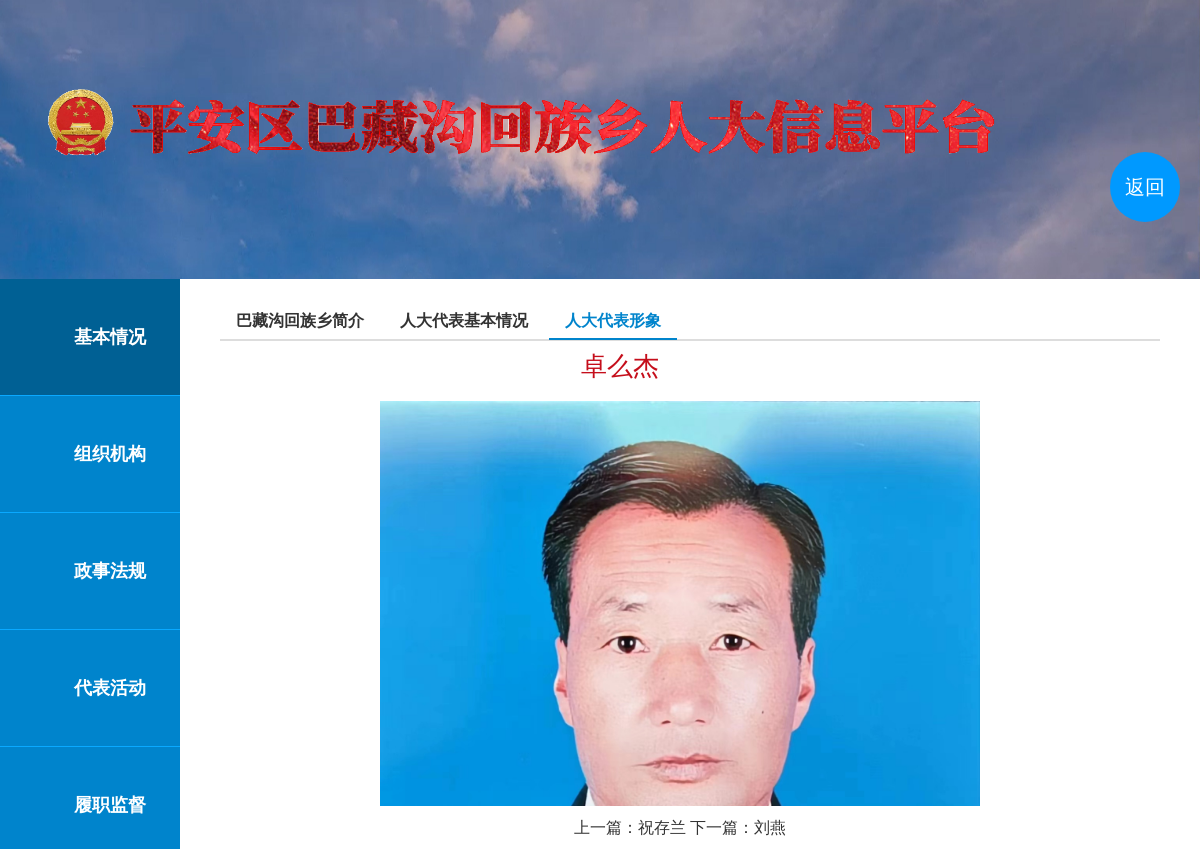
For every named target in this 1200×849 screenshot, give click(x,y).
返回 (1145, 187)
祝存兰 (662, 827)
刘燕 (770, 827)
